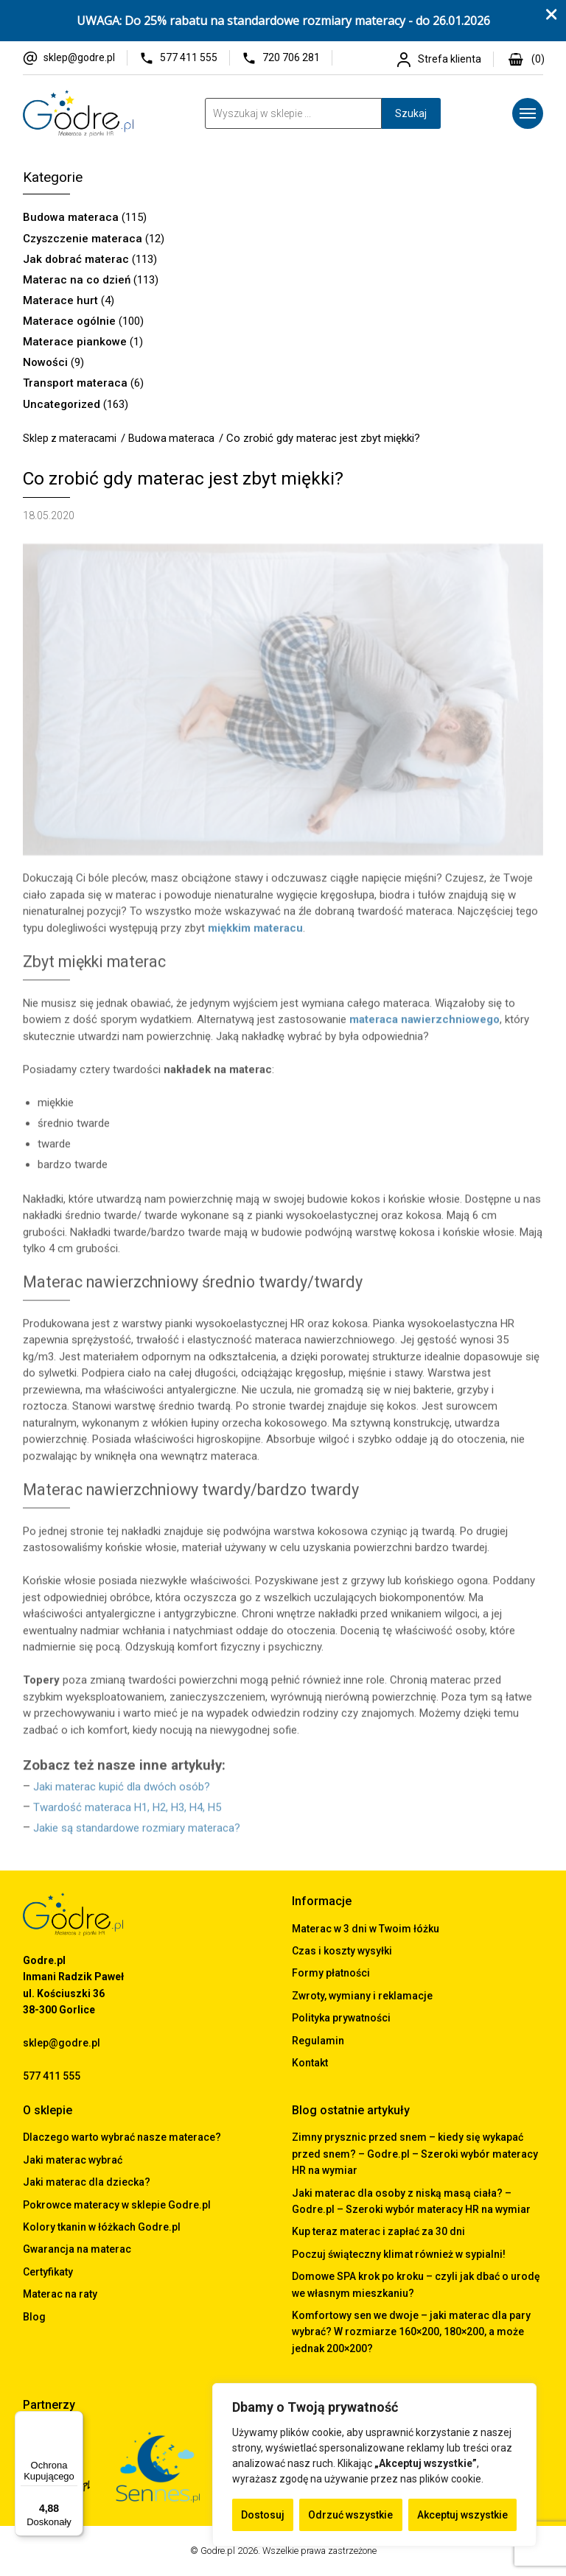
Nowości (45, 362)
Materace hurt (60, 300)
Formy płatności (331, 1973)
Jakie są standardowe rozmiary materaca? (136, 1832)
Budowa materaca (71, 217)
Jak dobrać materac (76, 259)
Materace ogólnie (69, 321)
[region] (374, 2465)
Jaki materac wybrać (72, 2160)
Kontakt (310, 2063)
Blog (34, 2317)
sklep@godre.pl (79, 57)
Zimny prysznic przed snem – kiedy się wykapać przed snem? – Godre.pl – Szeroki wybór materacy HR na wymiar (415, 2153)
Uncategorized (61, 404)
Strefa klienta (449, 59)
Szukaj (411, 113)
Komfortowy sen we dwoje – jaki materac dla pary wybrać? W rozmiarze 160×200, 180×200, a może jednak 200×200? (411, 2331)
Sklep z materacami (69, 438)
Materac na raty (60, 2294)
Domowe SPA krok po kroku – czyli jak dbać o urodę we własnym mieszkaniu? (416, 2284)
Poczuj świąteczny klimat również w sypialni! (399, 2254)
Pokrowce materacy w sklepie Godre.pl (117, 2205)
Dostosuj (262, 2515)
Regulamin (318, 2041)
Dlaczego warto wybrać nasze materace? (122, 2137)
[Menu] (527, 113)
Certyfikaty (48, 2272)
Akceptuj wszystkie (462, 2515)
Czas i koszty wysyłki (342, 1951)
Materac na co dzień (76, 279)
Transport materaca (75, 383)
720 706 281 (291, 57)
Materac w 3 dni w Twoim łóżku (365, 1929)
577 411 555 (188, 57)
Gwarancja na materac (77, 2249)
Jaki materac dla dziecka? (86, 2182)
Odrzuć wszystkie (350, 2515)
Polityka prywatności (341, 2018)
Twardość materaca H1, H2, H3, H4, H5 (127, 1811)
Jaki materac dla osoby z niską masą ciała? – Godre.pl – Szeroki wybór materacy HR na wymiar (411, 2201)
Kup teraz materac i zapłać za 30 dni (378, 2231)
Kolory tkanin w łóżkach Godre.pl (102, 2227)
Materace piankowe (75, 341)
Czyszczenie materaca (82, 238)
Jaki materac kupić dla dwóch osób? (121, 1791)
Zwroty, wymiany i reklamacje (362, 1996)
